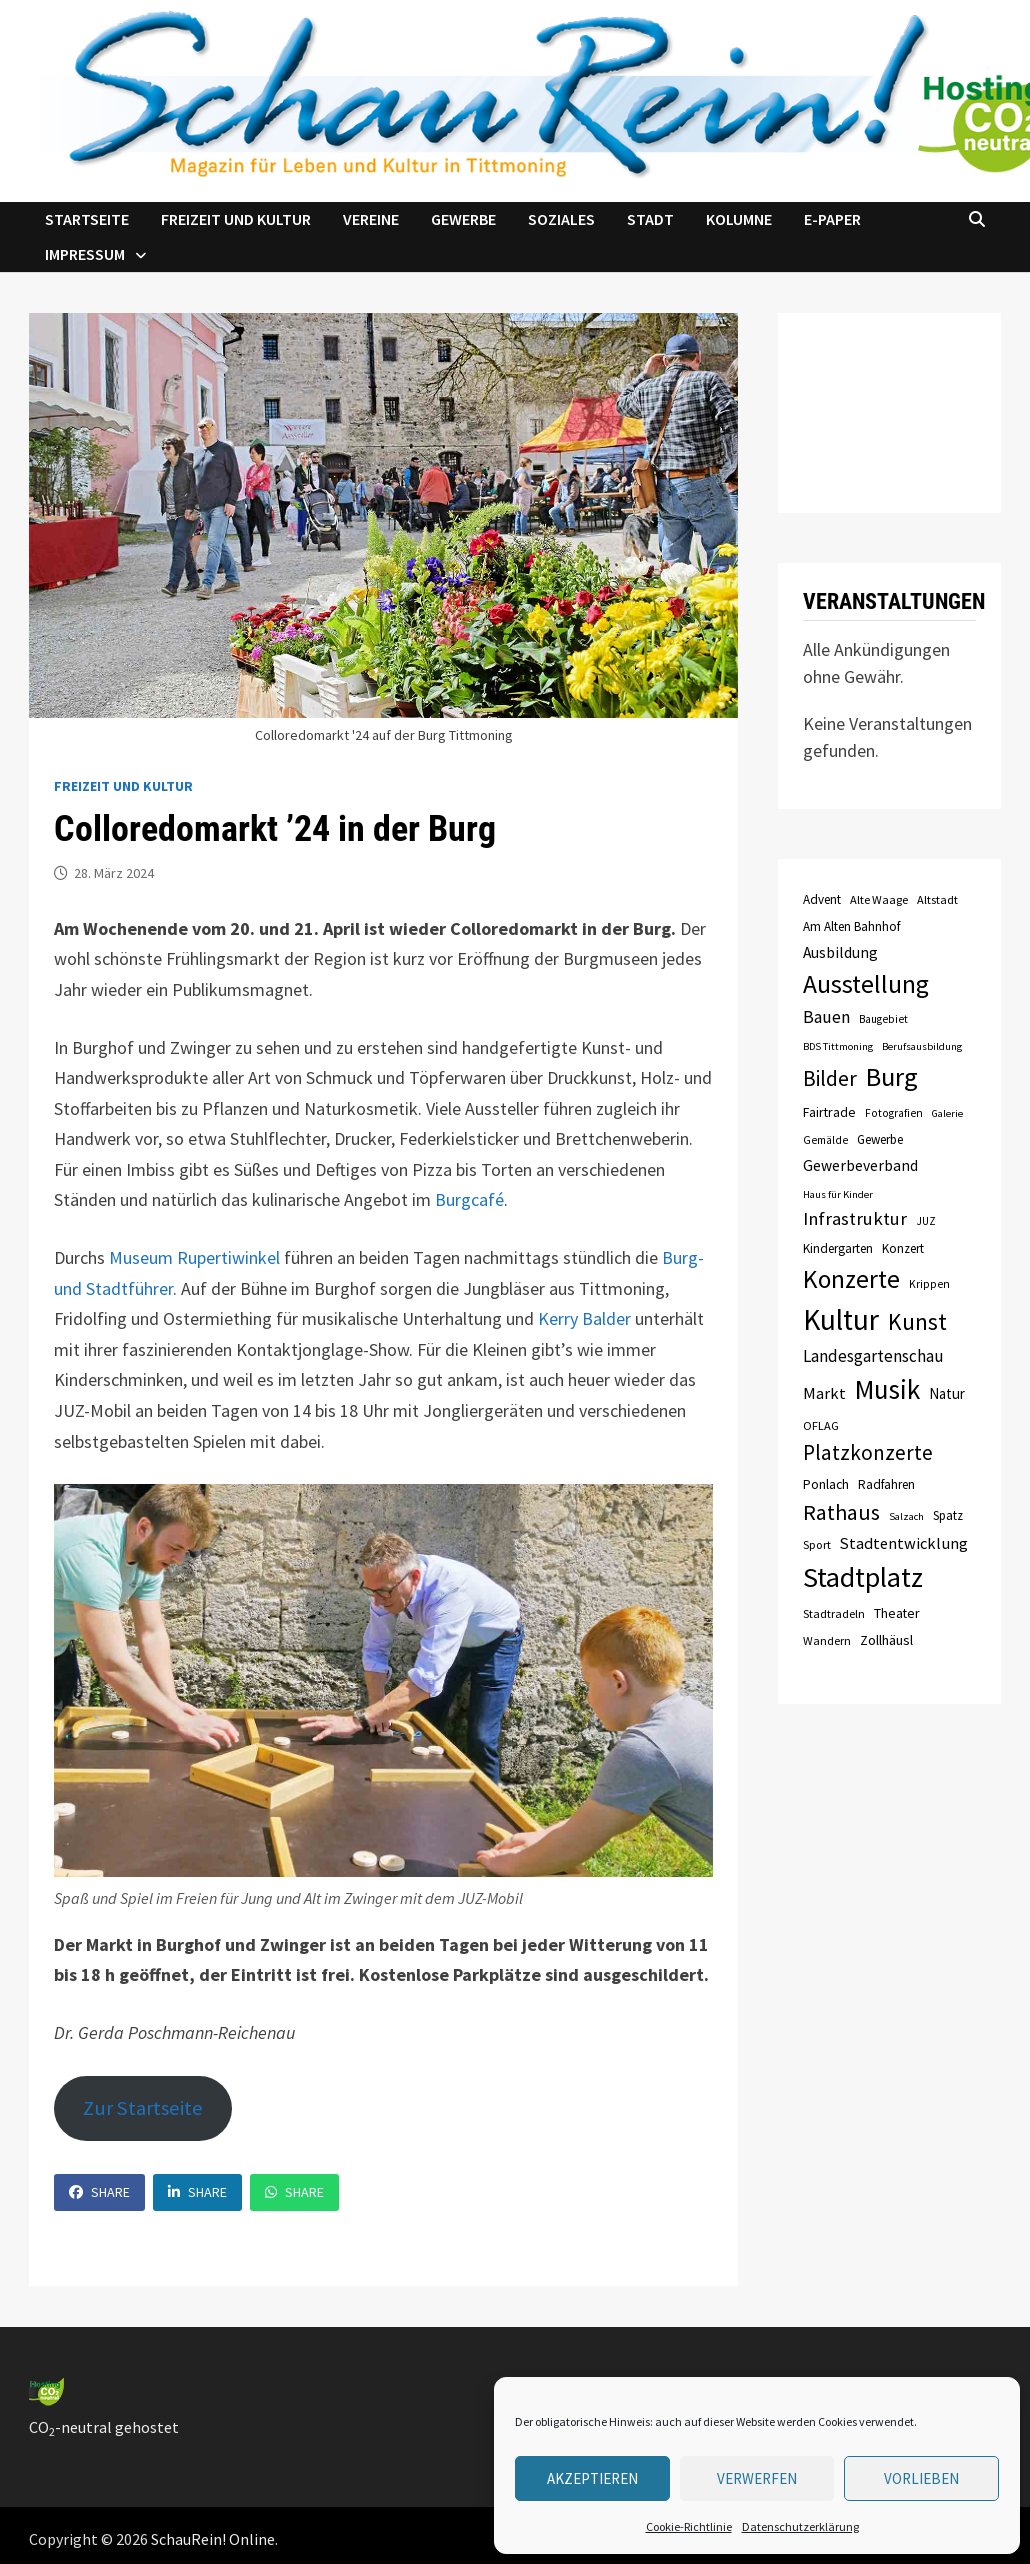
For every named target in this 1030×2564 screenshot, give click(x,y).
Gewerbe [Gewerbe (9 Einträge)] (880, 1139)
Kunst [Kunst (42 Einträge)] (917, 1321)
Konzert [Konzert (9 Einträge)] (903, 1248)
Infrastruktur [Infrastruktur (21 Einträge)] (855, 1218)
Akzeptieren (592, 2478)
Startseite (87, 219)
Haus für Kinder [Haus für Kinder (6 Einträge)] (838, 1194)
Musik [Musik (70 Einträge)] (887, 1389)
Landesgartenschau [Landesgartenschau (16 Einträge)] (873, 1356)
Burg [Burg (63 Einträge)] (892, 1076)
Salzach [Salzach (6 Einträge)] (906, 1516)
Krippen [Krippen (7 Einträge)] (929, 1284)
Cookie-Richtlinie (689, 2526)
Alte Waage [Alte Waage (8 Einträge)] (879, 899)
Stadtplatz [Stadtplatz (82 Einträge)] (863, 1577)
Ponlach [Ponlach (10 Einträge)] (826, 1484)
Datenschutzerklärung (800, 2526)
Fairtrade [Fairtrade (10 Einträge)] (829, 1112)
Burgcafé (469, 1199)
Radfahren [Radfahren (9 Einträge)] (886, 1484)
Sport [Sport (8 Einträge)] (817, 1544)
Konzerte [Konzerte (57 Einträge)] (851, 1279)
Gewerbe (463, 219)
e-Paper (832, 219)
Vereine (371, 219)
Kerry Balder (584, 1318)
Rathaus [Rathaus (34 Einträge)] (841, 1512)
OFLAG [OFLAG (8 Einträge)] (821, 1425)
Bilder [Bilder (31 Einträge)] (830, 1078)
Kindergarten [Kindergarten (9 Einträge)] (838, 1248)
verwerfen (757, 2478)
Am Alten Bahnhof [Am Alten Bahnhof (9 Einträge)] (851, 926)
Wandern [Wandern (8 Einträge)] (827, 1640)
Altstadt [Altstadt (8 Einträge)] (937, 899)
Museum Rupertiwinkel (194, 1257)
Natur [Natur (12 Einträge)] (947, 1393)
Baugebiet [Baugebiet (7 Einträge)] (883, 1019)
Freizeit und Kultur (236, 219)
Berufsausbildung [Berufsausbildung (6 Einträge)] (922, 1046)
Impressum (85, 254)
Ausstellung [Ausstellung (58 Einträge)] (866, 984)
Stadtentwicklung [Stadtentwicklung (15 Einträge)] (904, 1543)
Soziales (561, 219)
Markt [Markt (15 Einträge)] (824, 1393)
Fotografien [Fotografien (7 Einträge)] (894, 1113)
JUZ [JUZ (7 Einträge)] (926, 1221)
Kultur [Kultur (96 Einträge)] (841, 1319)
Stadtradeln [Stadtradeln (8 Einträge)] (834, 1613)
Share (99, 2192)
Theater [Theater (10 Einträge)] (897, 1613)
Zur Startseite (143, 2108)
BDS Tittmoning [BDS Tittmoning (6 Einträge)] (838, 1046)
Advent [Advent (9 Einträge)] (822, 899)
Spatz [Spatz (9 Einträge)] (948, 1515)
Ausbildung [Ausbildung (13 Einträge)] (840, 952)
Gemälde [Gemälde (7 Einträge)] (825, 1140)
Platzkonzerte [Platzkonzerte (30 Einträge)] (868, 1452)
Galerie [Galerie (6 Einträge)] (947, 1113)
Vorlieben (921, 2478)
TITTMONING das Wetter (889, 413)
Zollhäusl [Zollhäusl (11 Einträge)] (886, 1640)
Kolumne (739, 219)
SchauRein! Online (213, 2539)
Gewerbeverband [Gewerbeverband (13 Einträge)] (860, 1165)
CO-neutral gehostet (104, 2427)
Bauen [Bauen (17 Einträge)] (826, 1017)
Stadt (650, 219)
